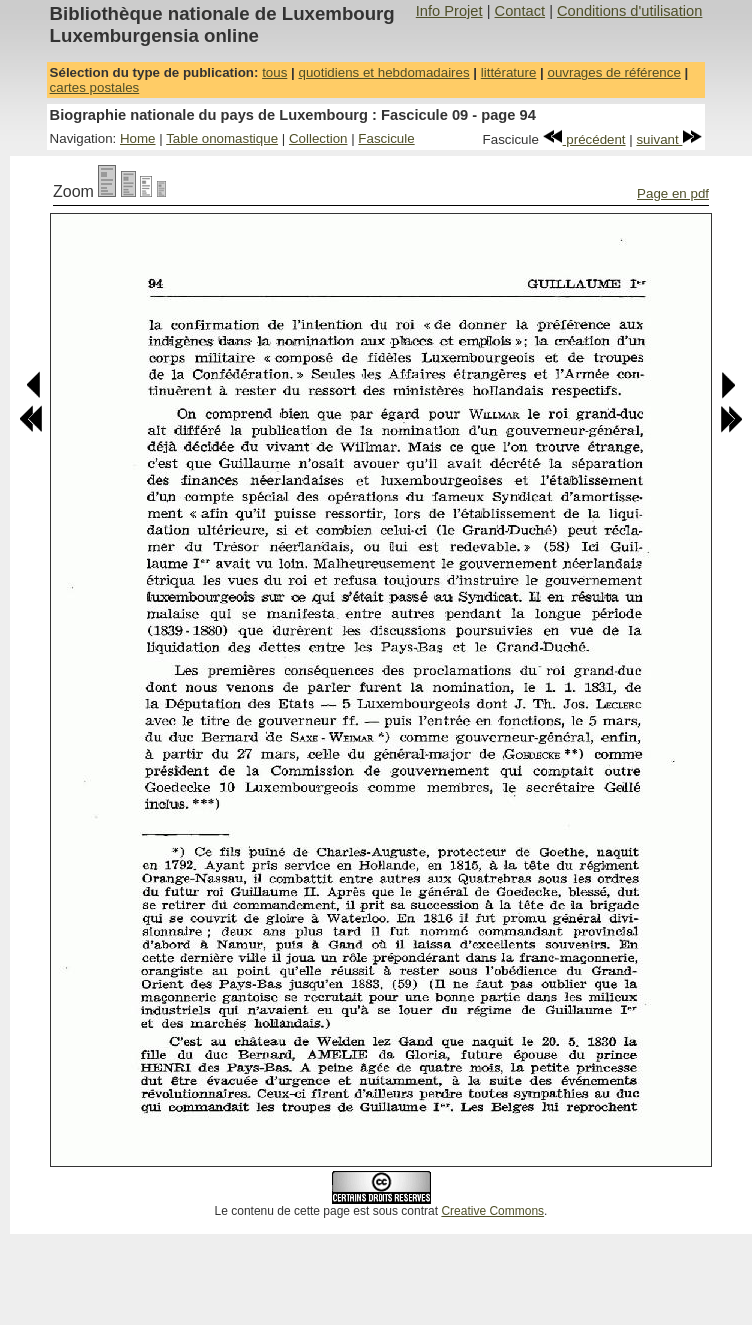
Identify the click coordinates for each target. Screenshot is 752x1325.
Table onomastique (222, 138)
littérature (509, 72)
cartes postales (95, 87)
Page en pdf (673, 193)
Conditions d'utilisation (629, 11)
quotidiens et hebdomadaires (383, 72)
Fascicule (386, 138)
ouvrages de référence (613, 72)
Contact (520, 11)
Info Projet (449, 11)
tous (274, 72)
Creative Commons (492, 1211)
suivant (669, 139)
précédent (584, 139)
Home (138, 138)
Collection (318, 138)
